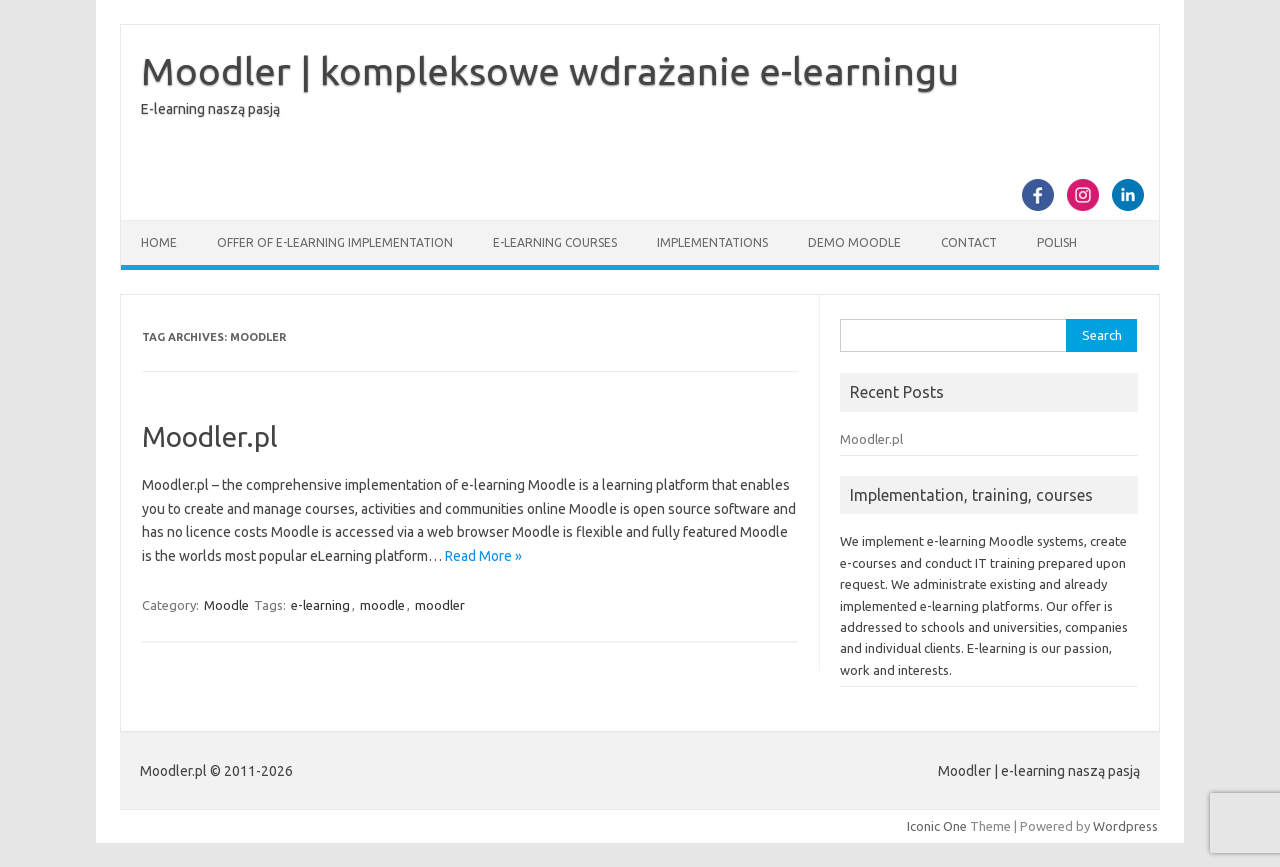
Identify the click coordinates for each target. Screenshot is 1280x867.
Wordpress (1125, 826)
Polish (1057, 242)
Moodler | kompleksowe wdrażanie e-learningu (550, 71)
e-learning (320, 605)
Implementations (712, 242)
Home (159, 242)
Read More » (483, 556)
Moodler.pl (210, 436)
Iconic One (937, 826)
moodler (440, 605)
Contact (969, 242)
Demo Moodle (854, 242)
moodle (382, 605)
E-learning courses (555, 242)
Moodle (226, 605)
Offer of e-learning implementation (335, 242)
